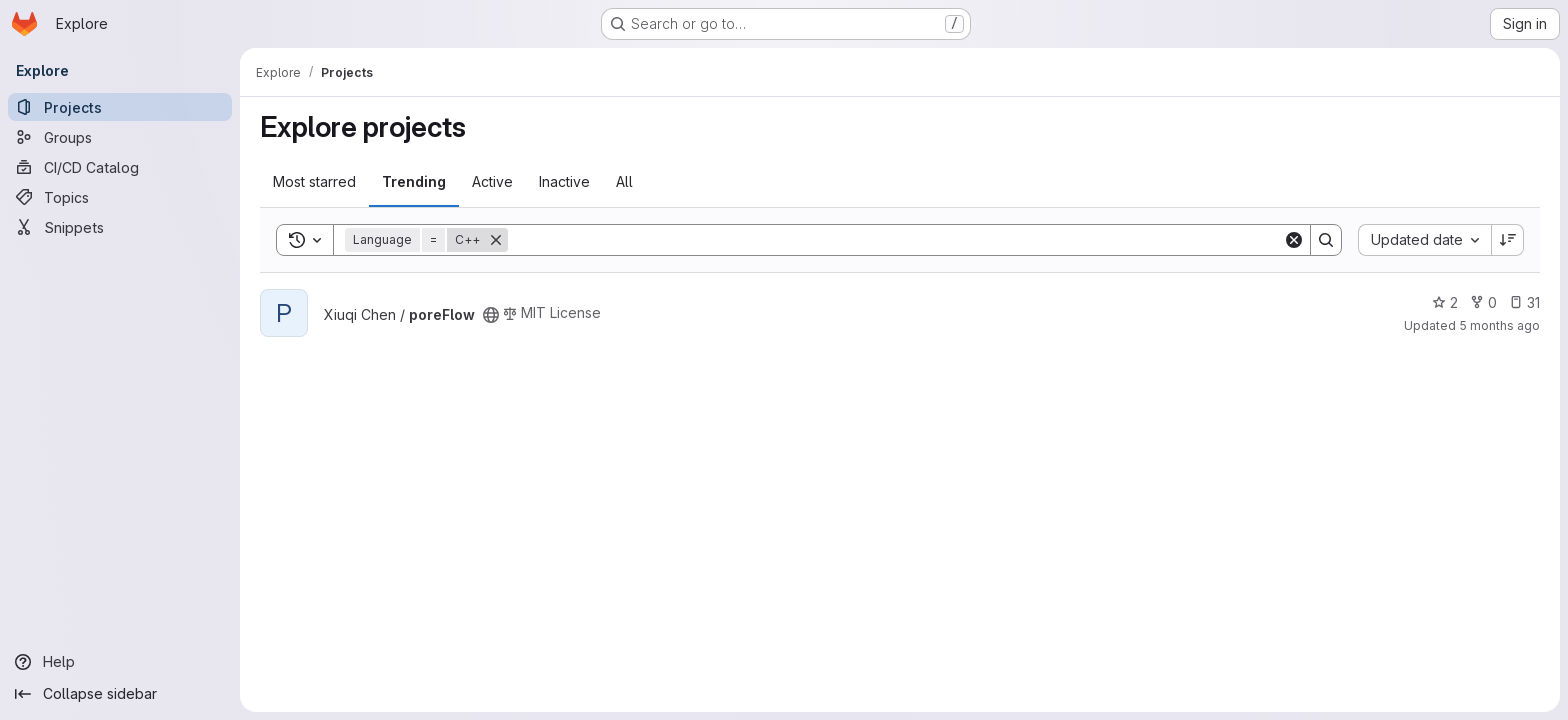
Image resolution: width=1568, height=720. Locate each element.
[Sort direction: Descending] (1508, 240)
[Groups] (120, 137)
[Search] (895, 240)
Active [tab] (492, 181)
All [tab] (624, 181)
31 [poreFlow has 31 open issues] (1524, 302)
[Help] (120, 662)
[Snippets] (120, 227)
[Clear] (1294, 240)
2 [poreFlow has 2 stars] (1445, 302)
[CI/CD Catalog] (120, 167)
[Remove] (496, 240)
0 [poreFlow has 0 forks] (1483, 302)
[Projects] (120, 107)
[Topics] (120, 197)
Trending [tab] (414, 181)
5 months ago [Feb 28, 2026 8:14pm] (1499, 325)
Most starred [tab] (314, 181)
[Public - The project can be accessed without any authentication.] (491, 315)
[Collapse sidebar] (120, 694)
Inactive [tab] (564, 181)
